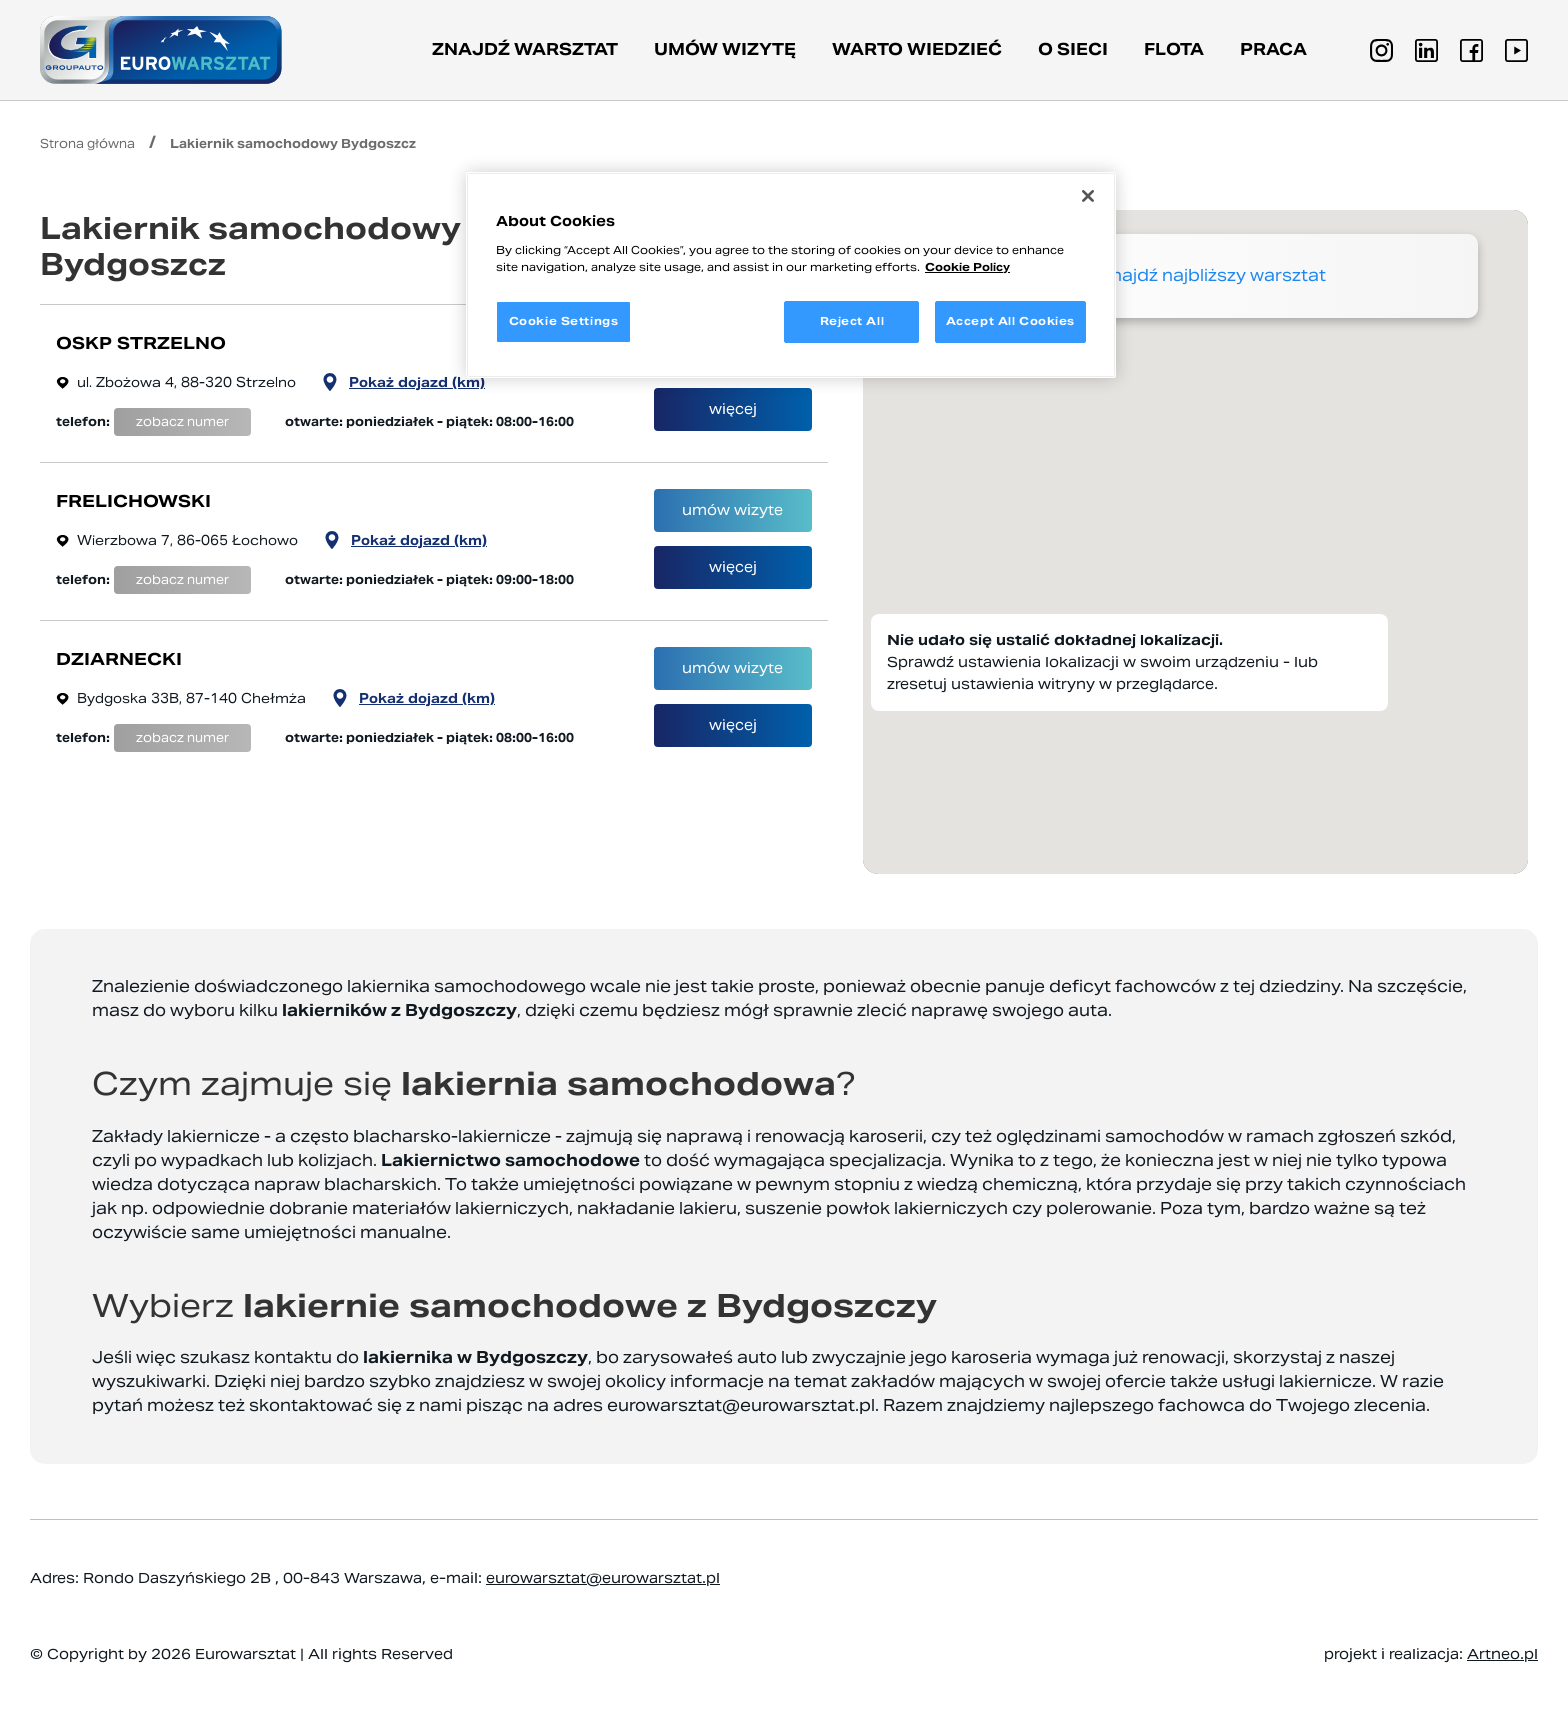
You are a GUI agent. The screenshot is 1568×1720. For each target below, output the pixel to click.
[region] (791, 275)
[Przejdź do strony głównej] (161, 50)
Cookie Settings (564, 321)
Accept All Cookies (1010, 321)
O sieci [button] (1073, 49)
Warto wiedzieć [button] (917, 49)
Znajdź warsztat (525, 49)
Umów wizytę (725, 49)
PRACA (1273, 49)
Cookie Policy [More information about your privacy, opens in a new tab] (967, 267)
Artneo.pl (1502, 1654)
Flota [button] (1174, 49)
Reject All (852, 321)
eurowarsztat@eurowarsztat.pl (741, 1405)
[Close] (1088, 196)
